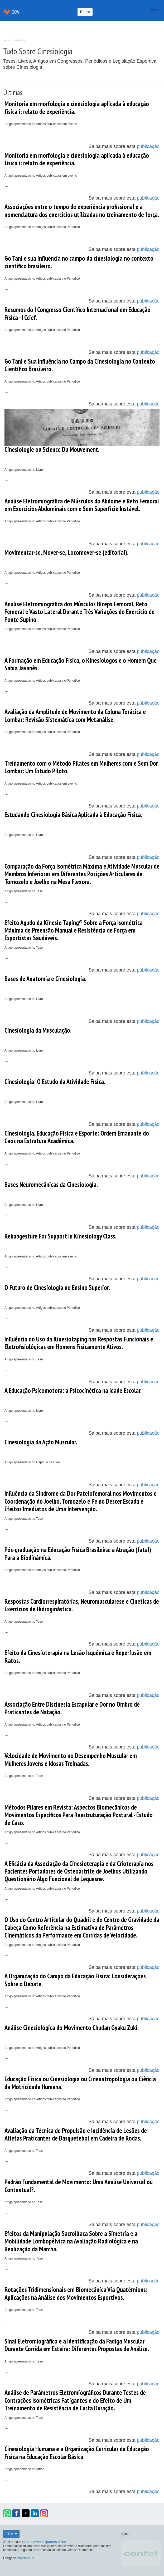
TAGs (6, 40)
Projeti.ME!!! (25, 2558)
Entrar (85, 12)
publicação (148, 146)
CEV (10, 2534)
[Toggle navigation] (153, 12)
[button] (7, 2513)
